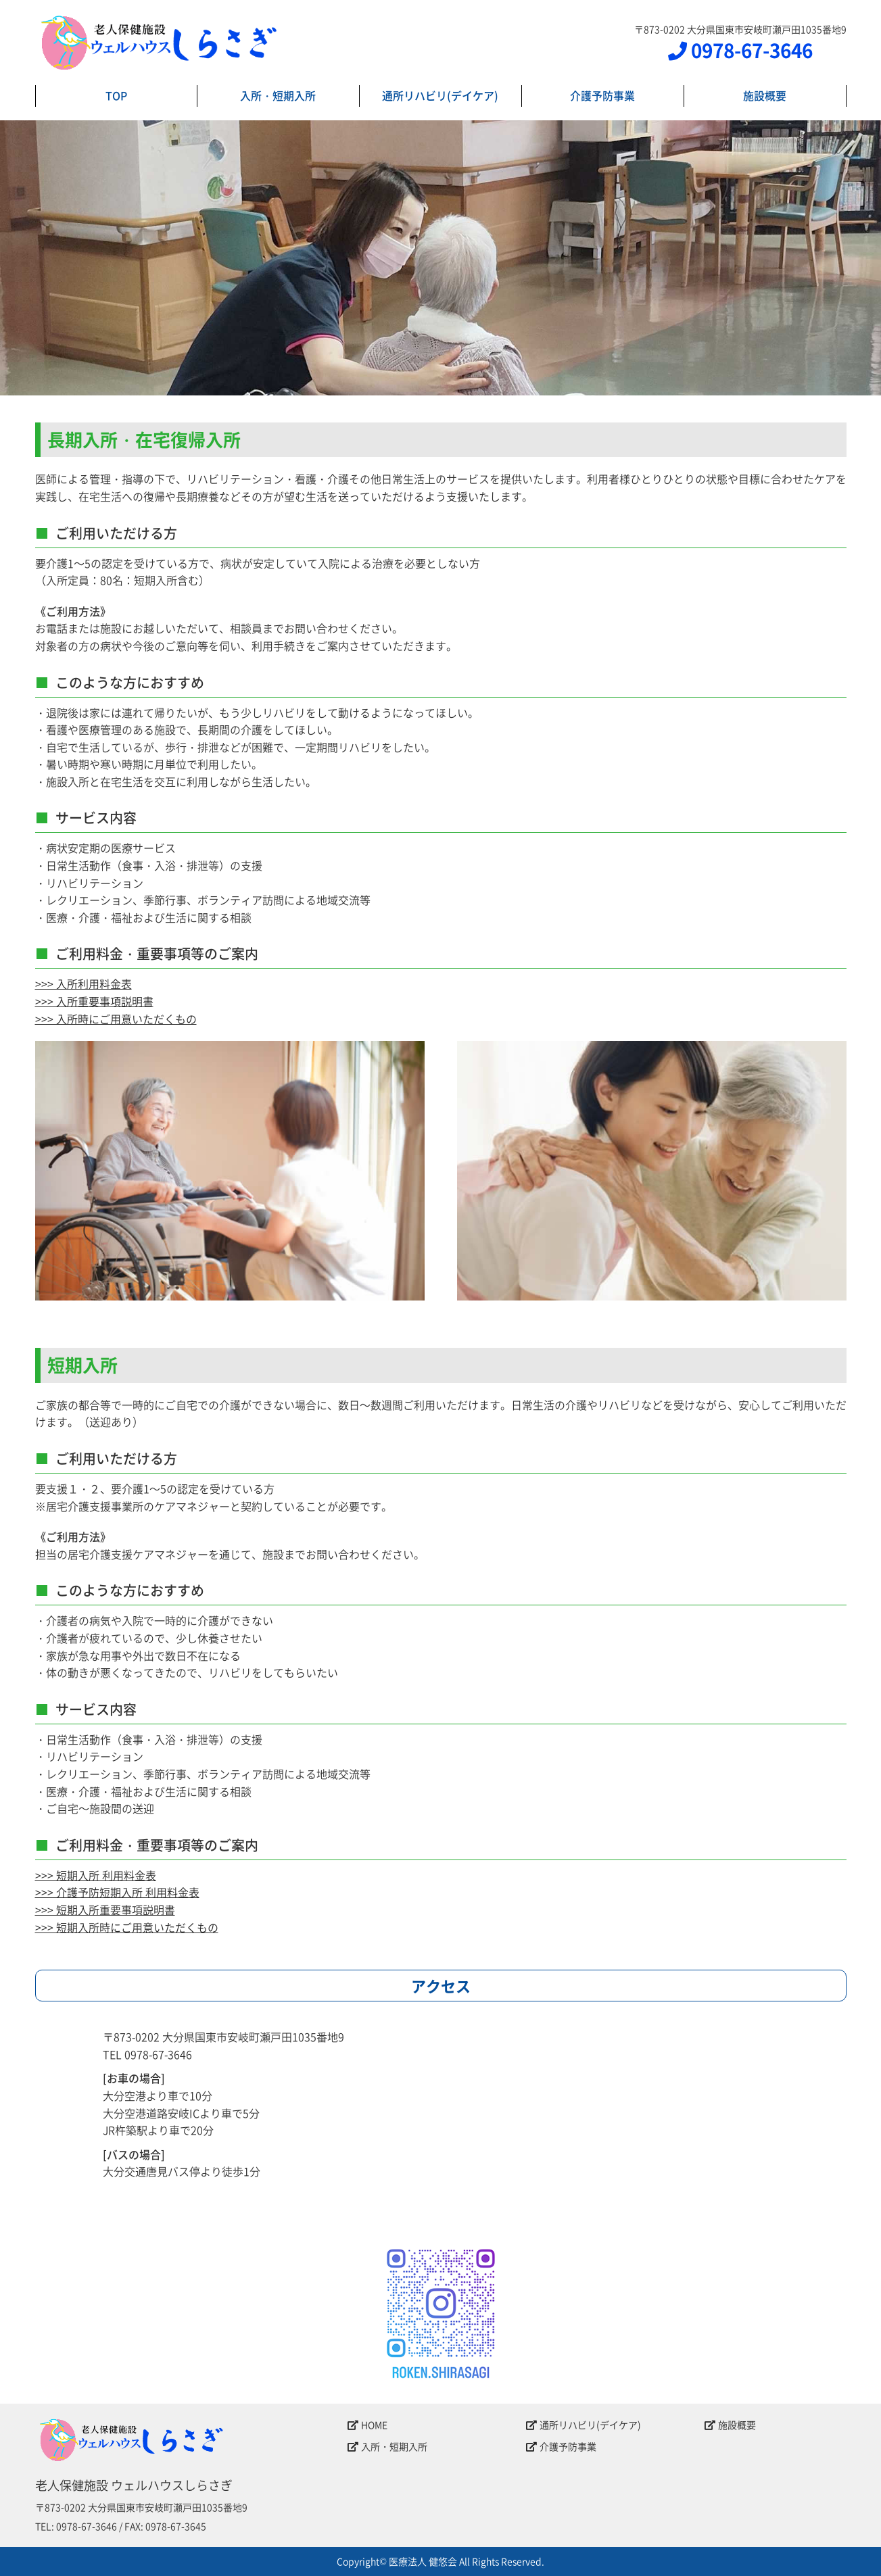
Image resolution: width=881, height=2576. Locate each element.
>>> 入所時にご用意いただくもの (116, 1019)
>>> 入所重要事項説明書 (94, 1001)
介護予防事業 (602, 95)
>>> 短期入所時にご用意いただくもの (126, 1927)
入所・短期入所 (278, 95)
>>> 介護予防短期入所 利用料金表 (117, 1892)
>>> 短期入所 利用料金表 (95, 1875)
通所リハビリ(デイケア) (440, 95)
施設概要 (764, 95)
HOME (367, 2424)
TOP (116, 95)
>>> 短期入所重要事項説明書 (105, 1909)
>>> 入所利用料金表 (83, 983)
